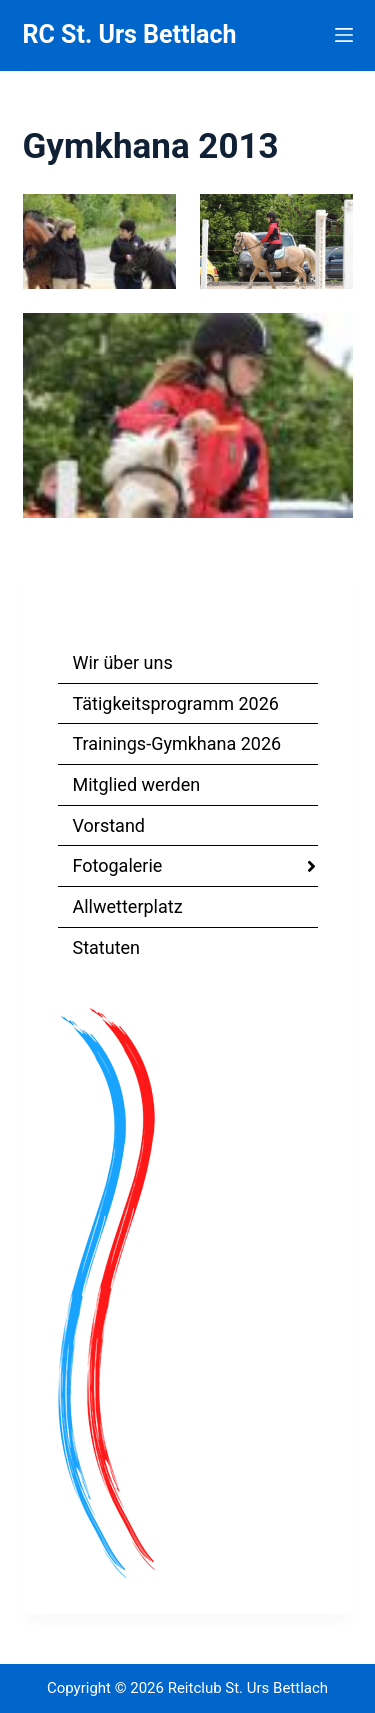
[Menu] (344, 35)
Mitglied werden (137, 784)
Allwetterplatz (128, 906)
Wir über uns (123, 662)
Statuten (107, 947)
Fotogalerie (118, 865)
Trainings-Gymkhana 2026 (177, 743)
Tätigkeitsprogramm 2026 (176, 703)
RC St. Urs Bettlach (130, 34)
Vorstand (109, 825)
